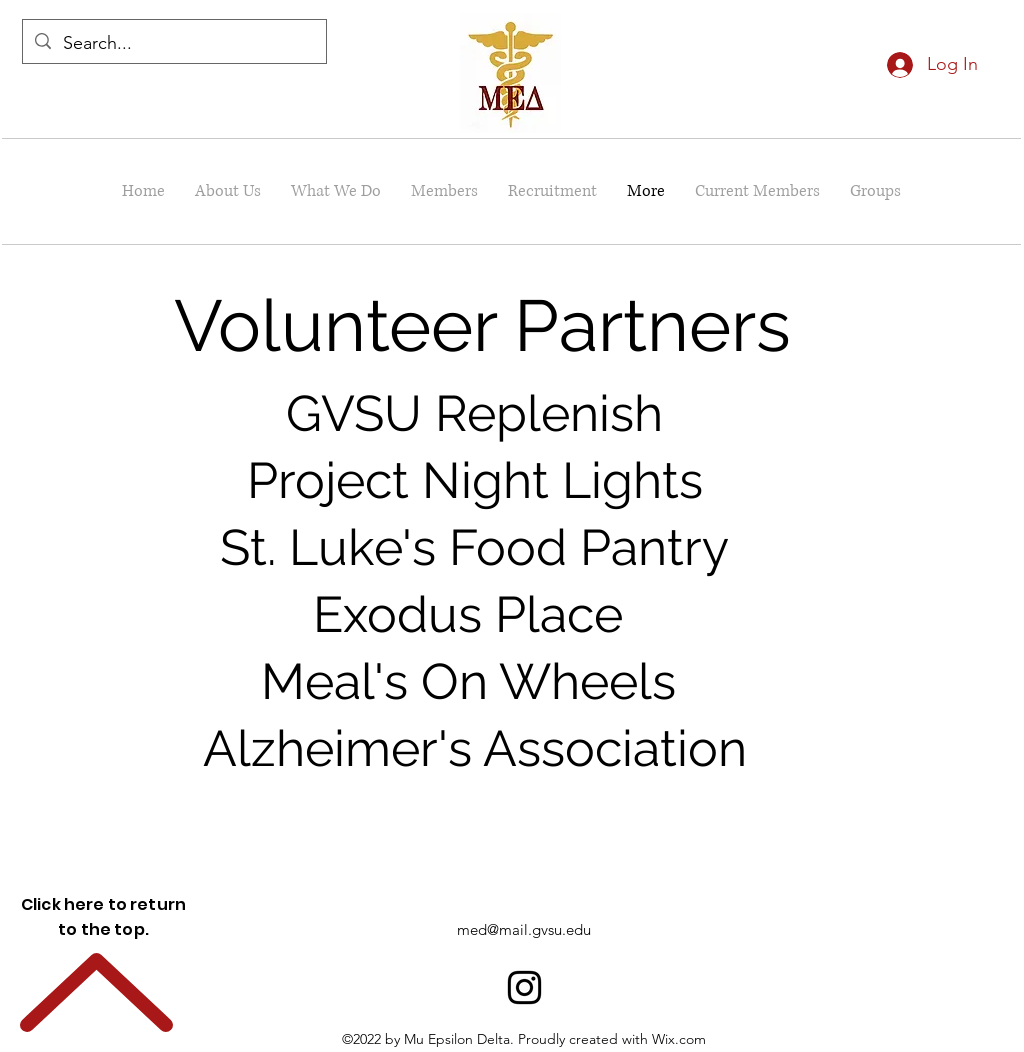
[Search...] (173, 44)
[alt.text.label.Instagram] (524, 987)
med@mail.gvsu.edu (524, 929)
